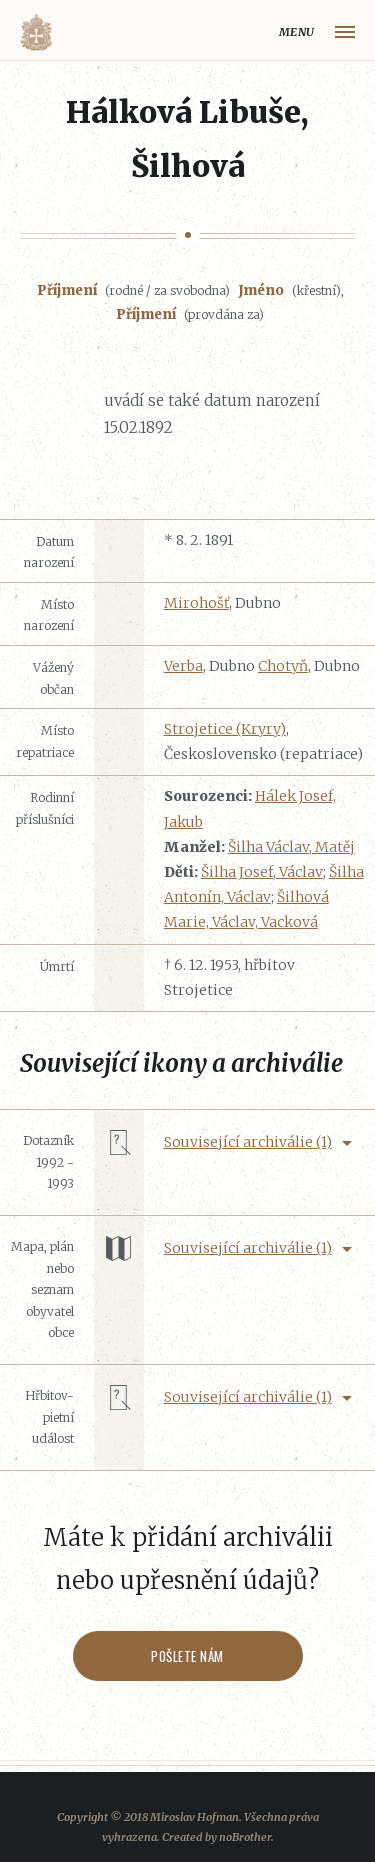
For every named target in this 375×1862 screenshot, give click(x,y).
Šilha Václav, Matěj (291, 847)
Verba (183, 666)
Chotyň (283, 666)
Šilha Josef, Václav (262, 872)
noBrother (245, 1837)
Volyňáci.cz (36, 32)
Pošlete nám (187, 1656)
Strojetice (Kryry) (225, 729)
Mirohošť (196, 603)
